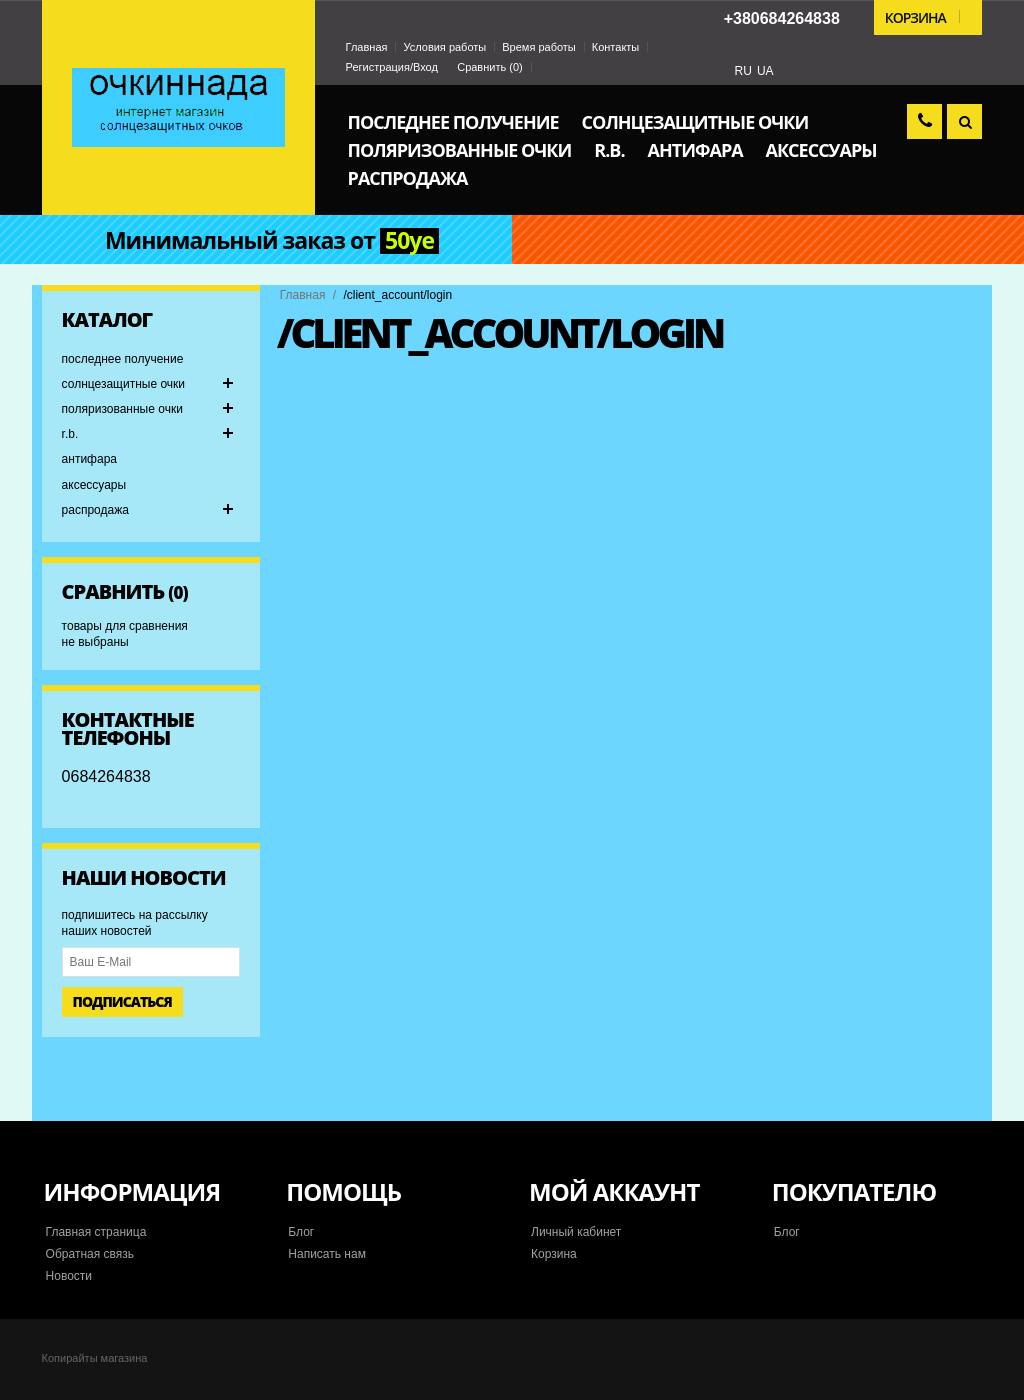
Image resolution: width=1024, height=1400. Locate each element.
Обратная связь (90, 1254)
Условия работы (444, 47)
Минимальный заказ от (272, 241)
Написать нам (327, 1254)
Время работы (539, 47)
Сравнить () (490, 67)
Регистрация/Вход (392, 67)
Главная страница (96, 1232)
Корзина (554, 1254)
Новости (69, 1276)
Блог (301, 1232)
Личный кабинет (576, 1232)
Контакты (616, 47)
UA (765, 71)
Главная (367, 47)
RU (743, 71)
